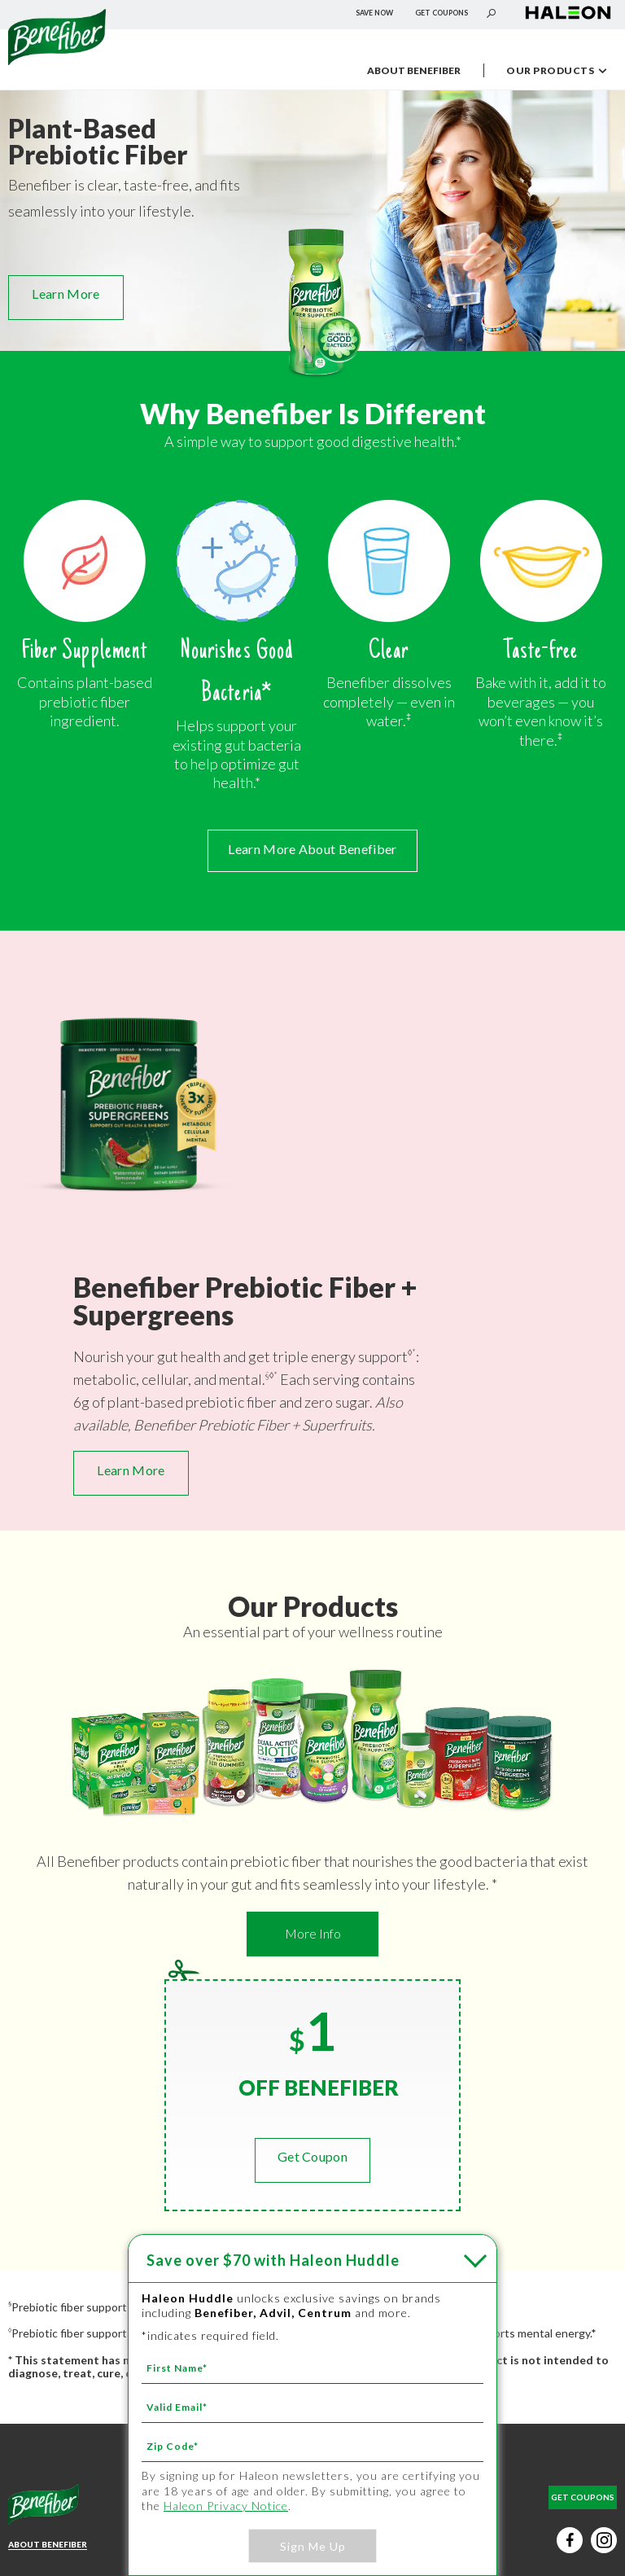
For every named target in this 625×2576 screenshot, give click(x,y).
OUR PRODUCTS (562, 72)
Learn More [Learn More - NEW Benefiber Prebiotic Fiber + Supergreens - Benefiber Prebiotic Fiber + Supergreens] (130, 1470)
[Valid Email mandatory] (312, 2406)
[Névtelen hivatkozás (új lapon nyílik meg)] (568, 19)
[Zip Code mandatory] (312, 2445)
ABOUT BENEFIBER (414, 70)
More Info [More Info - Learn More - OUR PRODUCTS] (313, 1933)
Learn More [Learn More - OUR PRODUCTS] (65, 293)
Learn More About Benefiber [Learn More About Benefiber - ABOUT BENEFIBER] (312, 848)
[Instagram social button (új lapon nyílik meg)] (604, 2540)
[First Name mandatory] (312, 2367)
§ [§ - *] (267, 1374)
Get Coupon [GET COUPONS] (312, 2156)
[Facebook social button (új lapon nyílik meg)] (570, 2540)
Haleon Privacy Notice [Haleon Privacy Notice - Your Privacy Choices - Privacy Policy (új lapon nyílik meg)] (226, 2505)
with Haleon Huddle (273, 2260)
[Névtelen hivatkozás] (57, 59)
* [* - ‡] (414, 1352)
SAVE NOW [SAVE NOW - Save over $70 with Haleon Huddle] (374, 12)
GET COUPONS (441, 12)
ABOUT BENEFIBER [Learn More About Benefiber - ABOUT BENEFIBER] (47, 2544)
